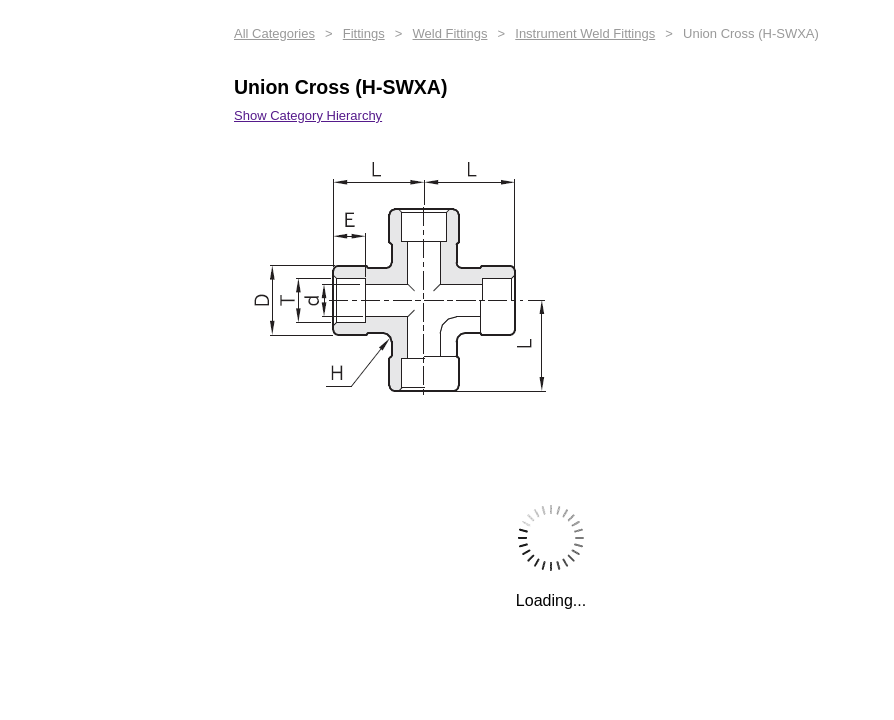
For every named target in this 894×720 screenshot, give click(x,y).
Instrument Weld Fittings (585, 33)
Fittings (364, 33)
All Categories (274, 33)
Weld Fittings (450, 33)
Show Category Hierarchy (308, 115)
